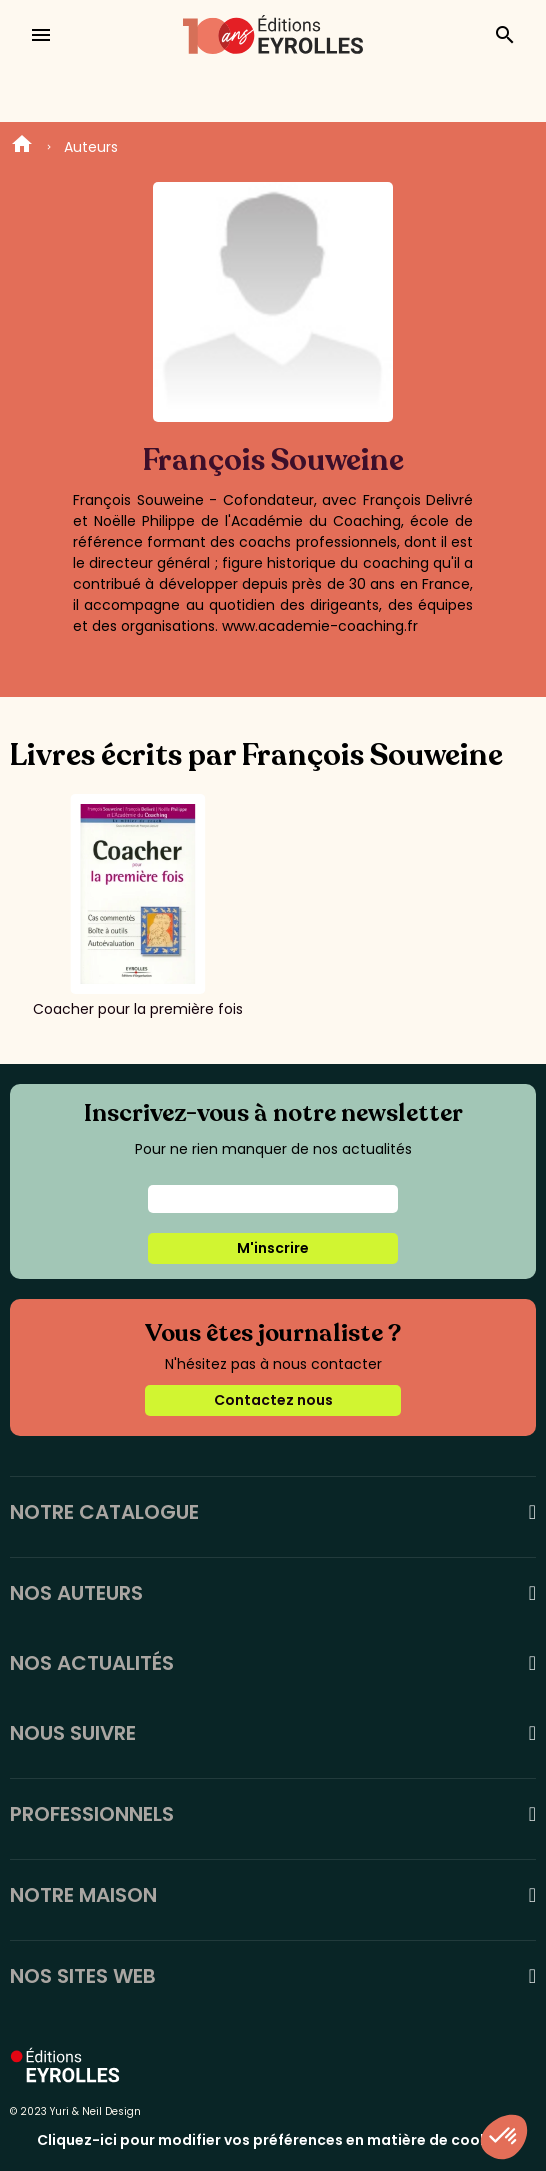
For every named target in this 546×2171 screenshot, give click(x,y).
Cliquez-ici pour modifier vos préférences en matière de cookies (273, 2140)
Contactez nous (273, 1400)
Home (22, 147)
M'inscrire (273, 1248)
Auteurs (91, 147)
